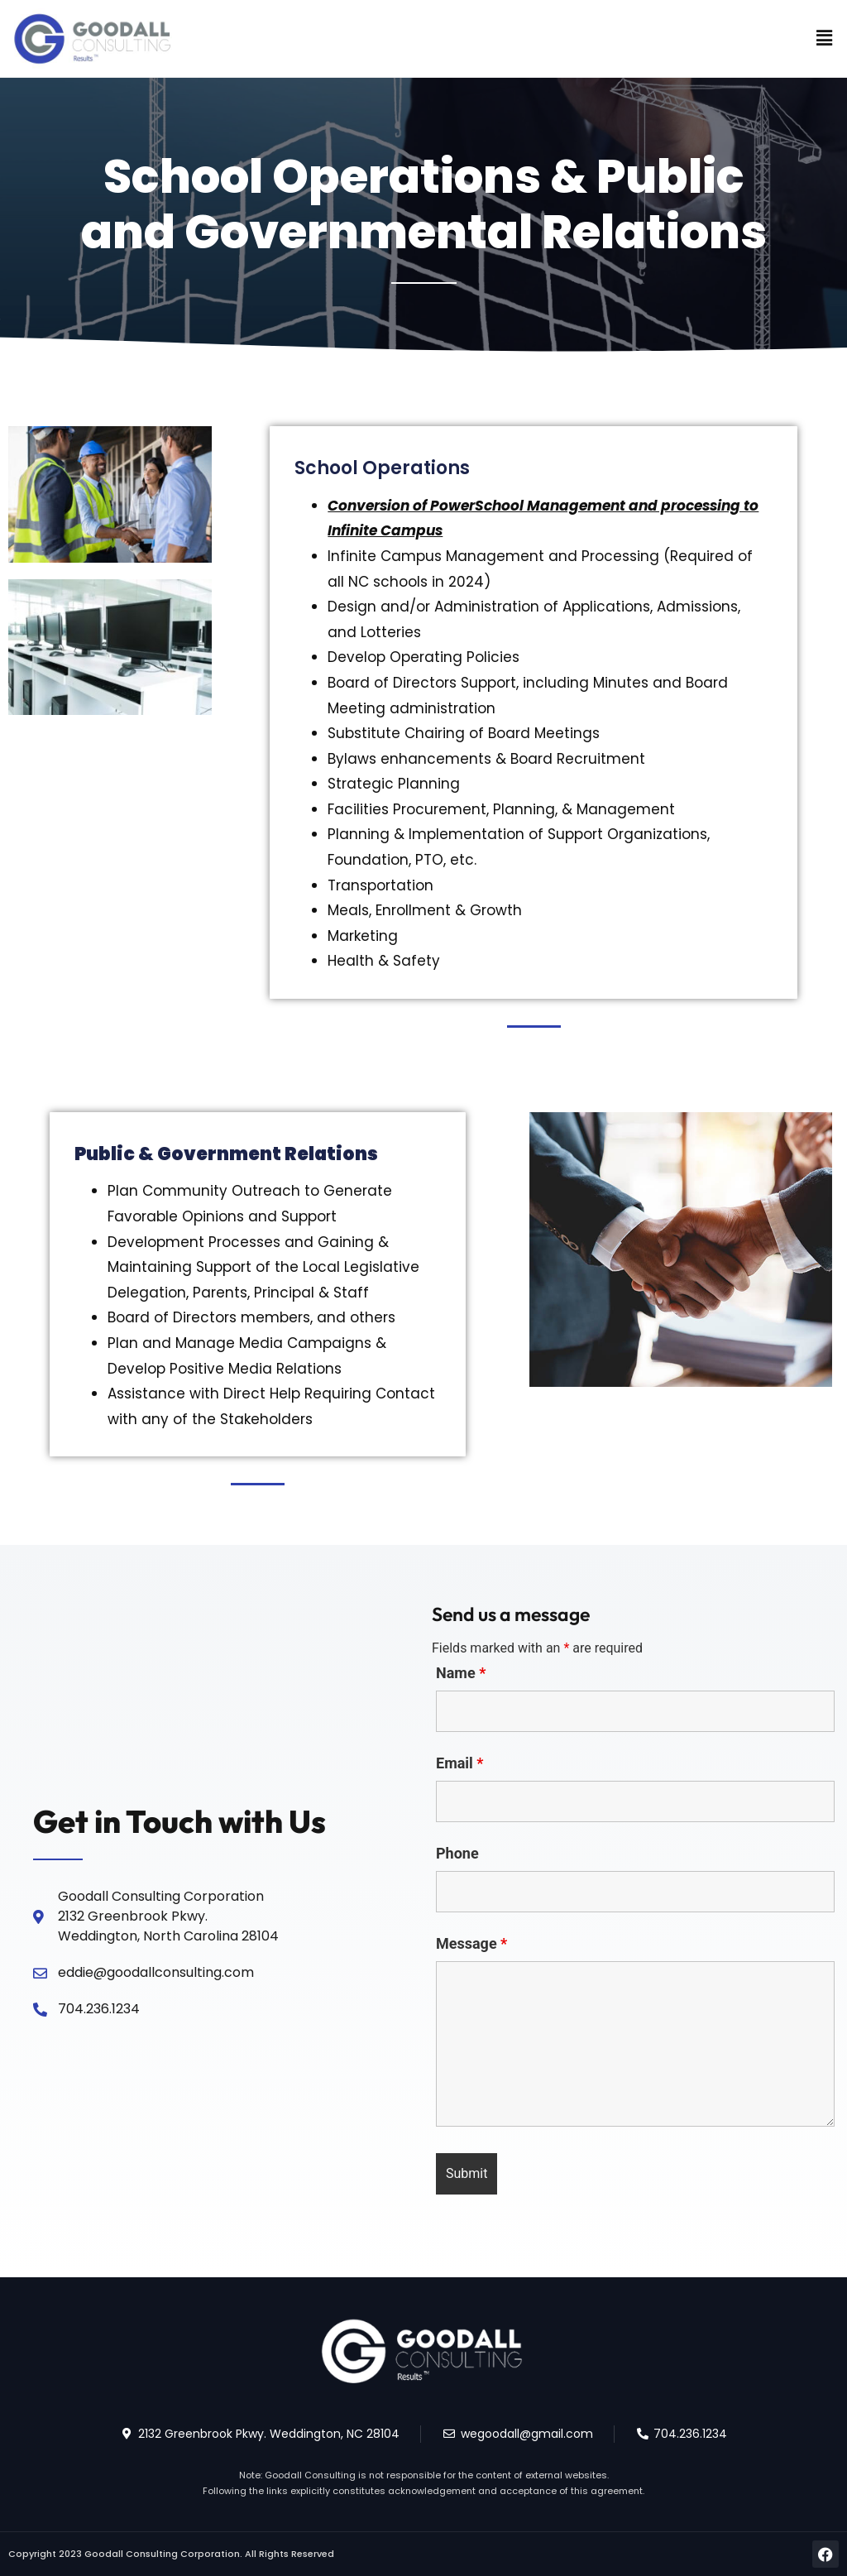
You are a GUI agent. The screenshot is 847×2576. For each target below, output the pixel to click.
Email (460, 1763)
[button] (825, 39)
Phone (457, 1853)
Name (461, 1673)
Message (471, 1944)
